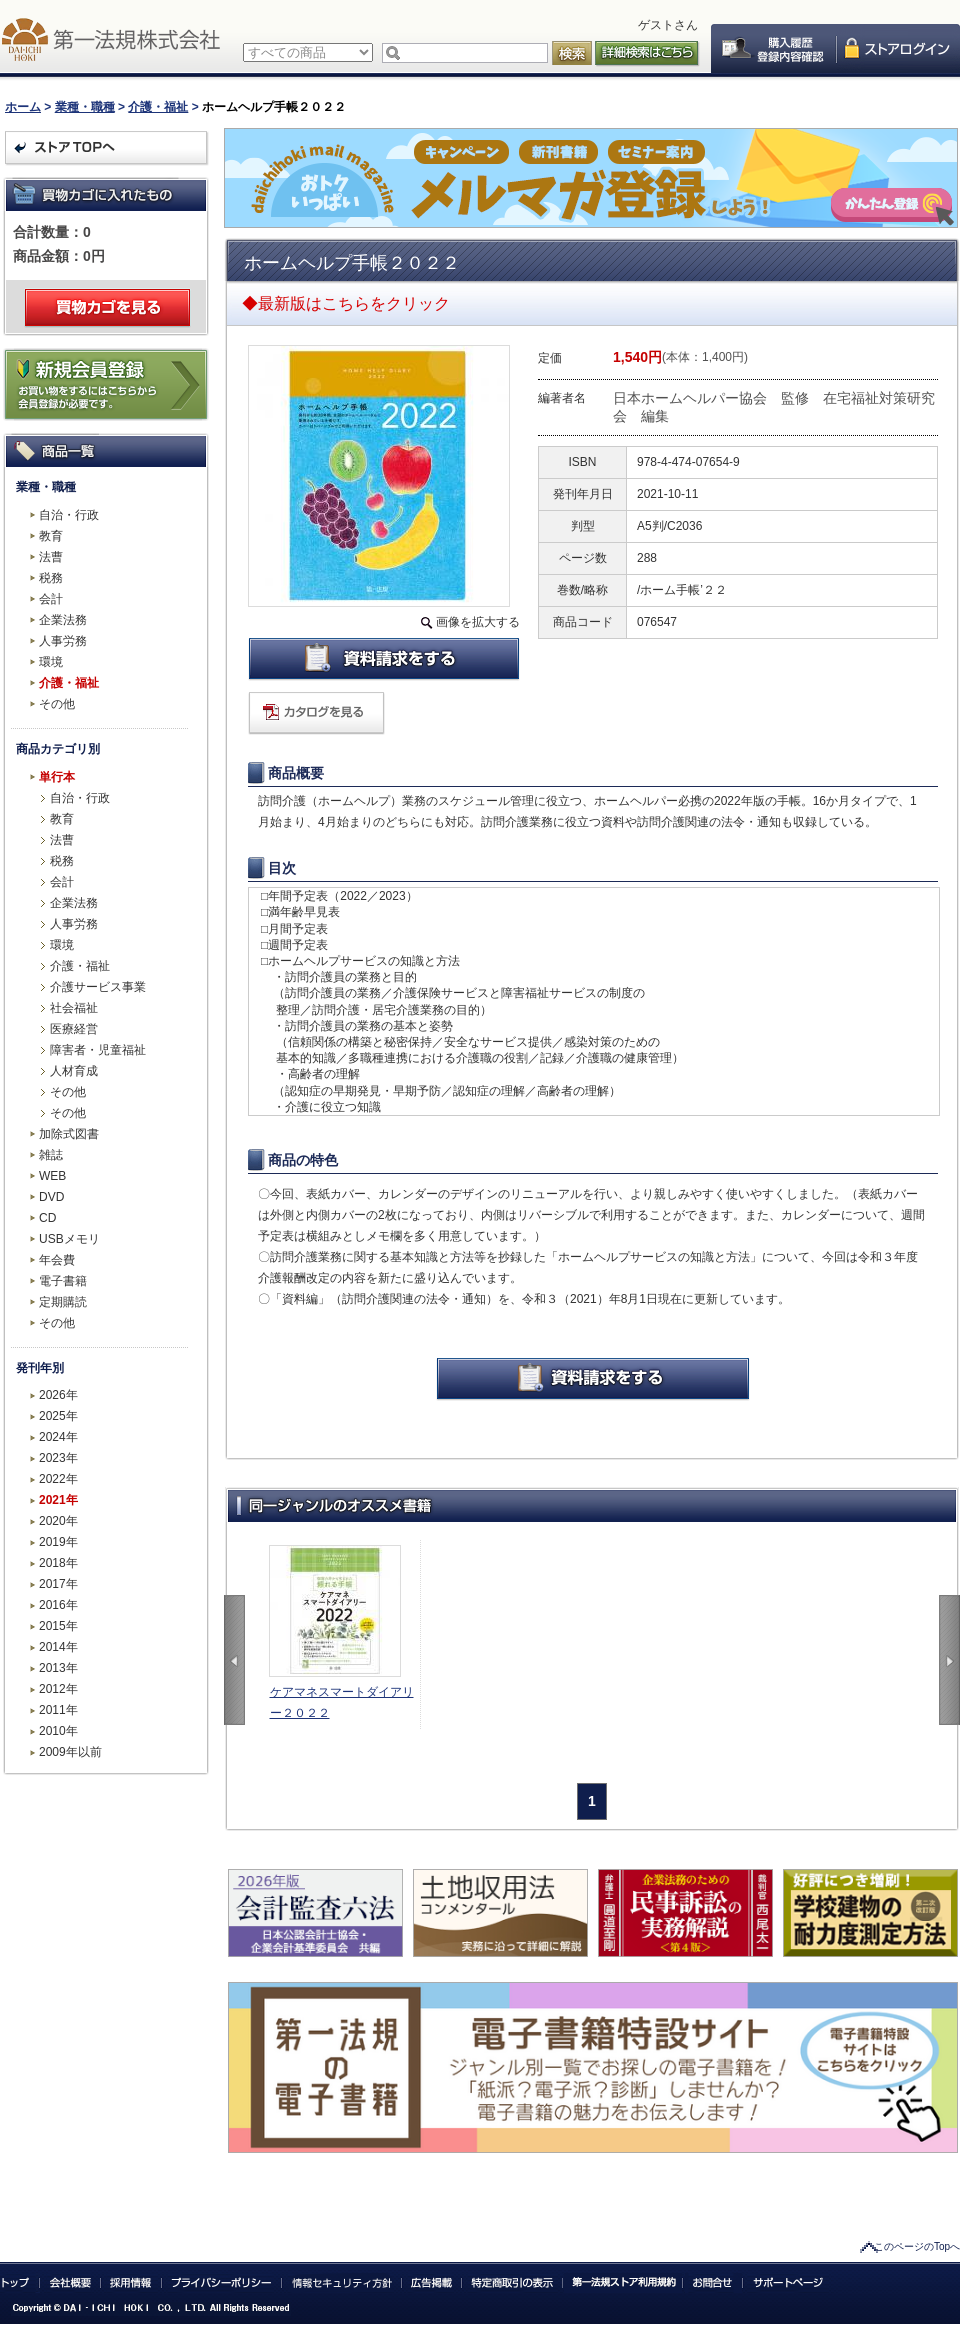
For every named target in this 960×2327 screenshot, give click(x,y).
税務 (51, 578)
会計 (51, 599)
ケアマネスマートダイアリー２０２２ (342, 1702)
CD (47, 1218)
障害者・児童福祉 (98, 1050)
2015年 (58, 1626)
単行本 (57, 777)
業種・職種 (85, 107)
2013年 (58, 1668)
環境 (51, 662)
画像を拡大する (478, 622)
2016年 (58, 1605)
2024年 (58, 1437)
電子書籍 (63, 1281)
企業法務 (63, 620)
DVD (51, 1197)
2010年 (58, 1731)
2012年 (58, 1689)
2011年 (58, 1710)
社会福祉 (74, 1008)
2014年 (58, 1647)
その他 (57, 704)
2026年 (58, 1395)
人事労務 (63, 641)
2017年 (58, 1584)
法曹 (51, 557)
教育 (51, 536)
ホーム (23, 107)
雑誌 (51, 1155)
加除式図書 (69, 1134)
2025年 (58, 1416)
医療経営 (74, 1029)
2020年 (58, 1521)
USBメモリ (69, 1239)
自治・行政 (69, 515)
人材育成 (74, 1071)
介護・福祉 (158, 107)
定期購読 (63, 1302)
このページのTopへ (917, 2246)
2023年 (58, 1458)
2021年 (58, 1500)
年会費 (57, 1260)
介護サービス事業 (98, 987)
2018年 (58, 1563)
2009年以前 (70, 1752)
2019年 (58, 1542)
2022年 (58, 1479)
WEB (52, 1176)
